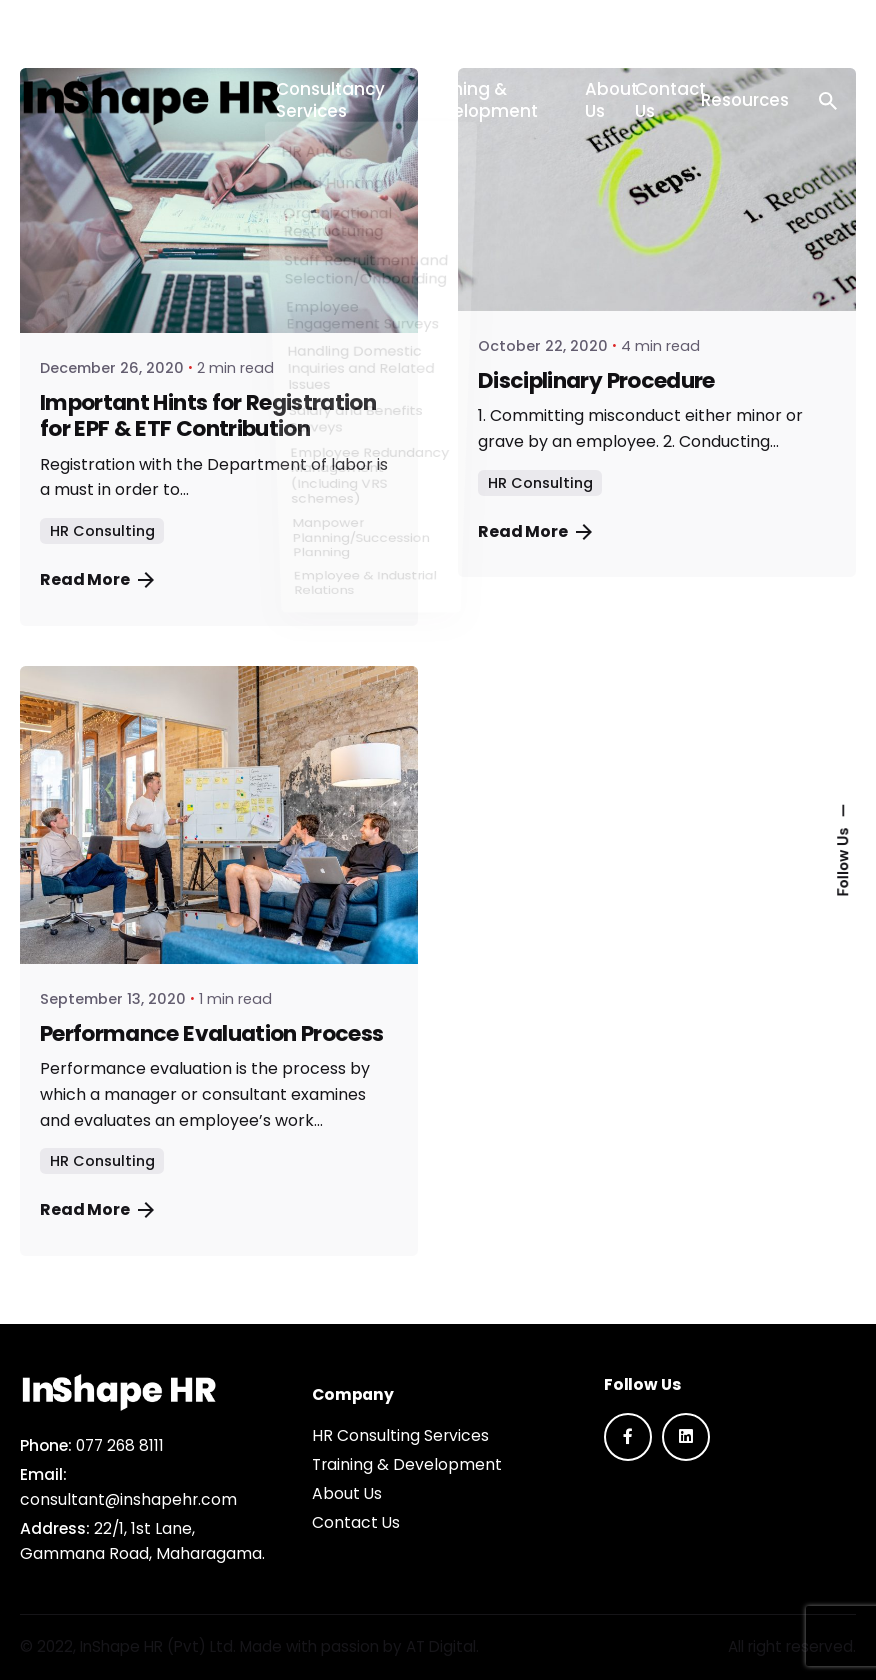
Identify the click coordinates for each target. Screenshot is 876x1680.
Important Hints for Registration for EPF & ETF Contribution (208, 415)
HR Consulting (102, 531)
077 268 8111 (120, 1445)
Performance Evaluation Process (212, 1033)
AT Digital (441, 1646)
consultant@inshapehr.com (128, 1499)
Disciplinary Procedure (596, 380)
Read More (97, 579)
